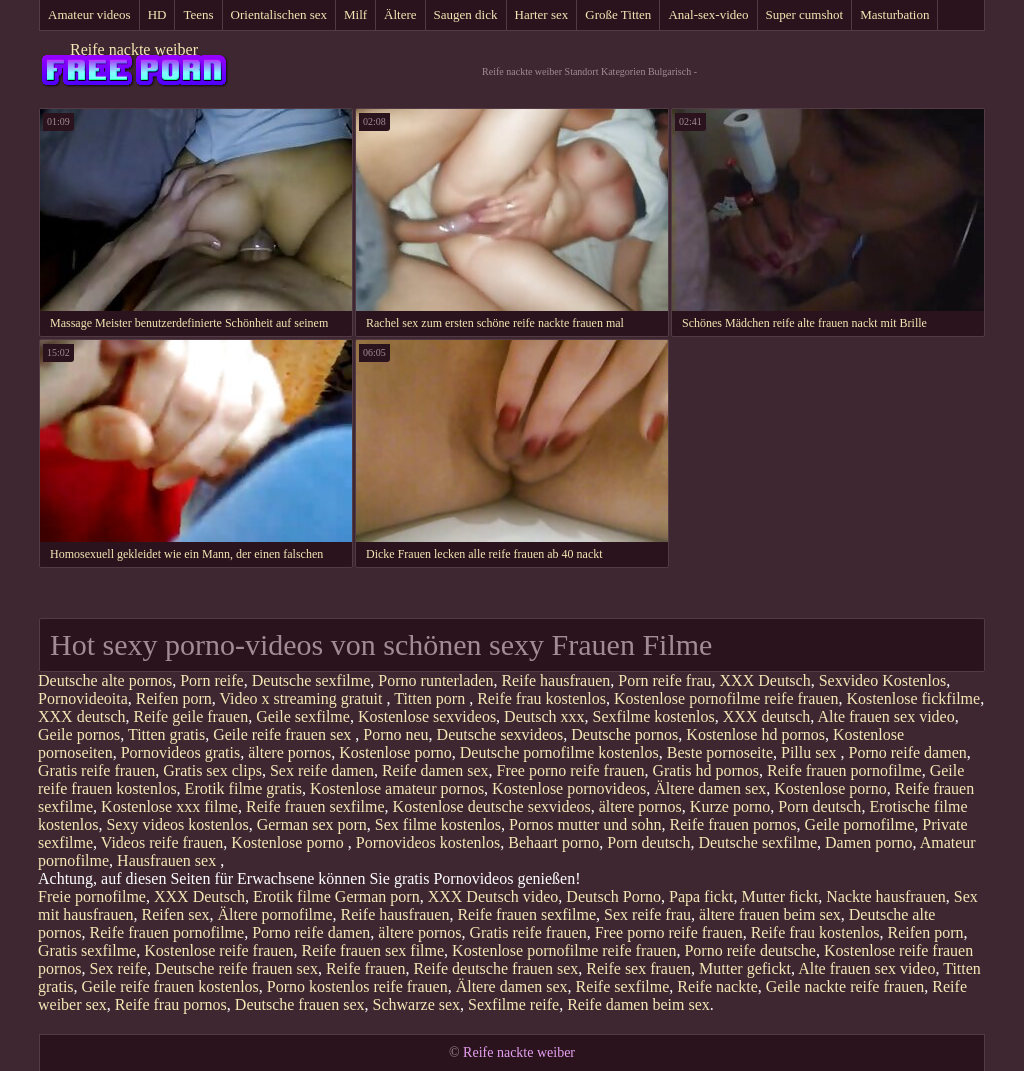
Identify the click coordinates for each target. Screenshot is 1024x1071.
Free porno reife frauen (571, 770)
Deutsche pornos (624, 734)
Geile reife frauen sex (284, 734)
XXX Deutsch (765, 680)
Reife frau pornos (171, 1004)
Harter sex (542, 14)
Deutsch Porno (613, 896)
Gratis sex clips (212, 770)
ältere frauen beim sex (770, 914)
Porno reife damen (908, 752)
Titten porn (431, 698)
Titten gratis (166, 734)
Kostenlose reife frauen (218, 950)
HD (157, 14)
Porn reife (212, 680)
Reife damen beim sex (638, 1004)
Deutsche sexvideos (500, 734)
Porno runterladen (435, 680)
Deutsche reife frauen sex (236, 968)
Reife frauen (366, 968)
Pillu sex (811, 752)
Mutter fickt (779, 896)
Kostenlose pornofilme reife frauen (726, 698)
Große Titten (618, 14)
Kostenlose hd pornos (755, 734)
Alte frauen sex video (885, 716)
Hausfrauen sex (168, 860)
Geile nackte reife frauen (845, 986)
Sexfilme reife (513, 1004)
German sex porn (312, 824)
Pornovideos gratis (181, 752)
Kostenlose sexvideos (427, 716)
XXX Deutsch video (493, 896)
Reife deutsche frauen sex (495, 968)
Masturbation (894, 14)
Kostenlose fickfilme (913, 698)
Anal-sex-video (708, 14)
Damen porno (869, 842)
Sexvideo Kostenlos (883, 680)
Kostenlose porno (395, 752)
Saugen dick (466, 14)
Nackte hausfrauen (886, 896)
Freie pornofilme (92, 896)
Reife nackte (717, 986)
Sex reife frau (647, 914)
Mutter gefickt (745, 968)
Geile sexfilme (303, 716)
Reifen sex (176, 914)
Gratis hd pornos (705, 770)
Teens (198, 14)
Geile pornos (79, 734)
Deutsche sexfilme (311, 680)
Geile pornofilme (860, 824)
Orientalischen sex (279, 14)
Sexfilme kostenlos (654, 716)
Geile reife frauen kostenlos (170, 986)
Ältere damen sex (710, 788)
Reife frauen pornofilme (844, 770)
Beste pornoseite (720, 752)
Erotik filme (292, 896)
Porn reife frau (664, 680)
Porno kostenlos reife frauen (357, 986)
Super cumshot (805, 14)
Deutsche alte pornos (105, 680)
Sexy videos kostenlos (177, 824)
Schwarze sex (417, 1004)
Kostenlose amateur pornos (397, 788)
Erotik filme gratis (243, 788)
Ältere (400, 14)
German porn (377, 896)
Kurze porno (730, 806)
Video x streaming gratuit (302, 698)
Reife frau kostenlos (541, 698)
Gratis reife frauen (96, 770)
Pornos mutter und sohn (585, 824)
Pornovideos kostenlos (428, 842)
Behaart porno (553, 842)
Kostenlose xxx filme (169, 806)
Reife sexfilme (623, 986)
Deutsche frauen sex (300, 1004)
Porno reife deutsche (750, 950)
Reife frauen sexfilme (315, 806)
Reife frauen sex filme (372, 950)
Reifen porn (174, 698)
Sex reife (118, 968)
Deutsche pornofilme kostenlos (559, 752)
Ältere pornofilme (275, 914)
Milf (355, 14)
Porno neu (395, 734)
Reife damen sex (435, 770)
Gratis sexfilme (87, 950)
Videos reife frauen (162, 842)
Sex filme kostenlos (438, 824)
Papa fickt (701, 896)
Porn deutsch (819, 806)
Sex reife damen (322, 770)
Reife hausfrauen (555, 680)
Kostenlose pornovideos (569, 788)
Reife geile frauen (191, 716)
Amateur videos (89, 14)
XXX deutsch (82, 716)
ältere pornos (289, 752)
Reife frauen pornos (733, 824)
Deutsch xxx (544, 716)
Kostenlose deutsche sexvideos (492, 806)
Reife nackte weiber (134, 49)
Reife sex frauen (638, 968)
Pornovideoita (83, 698)
